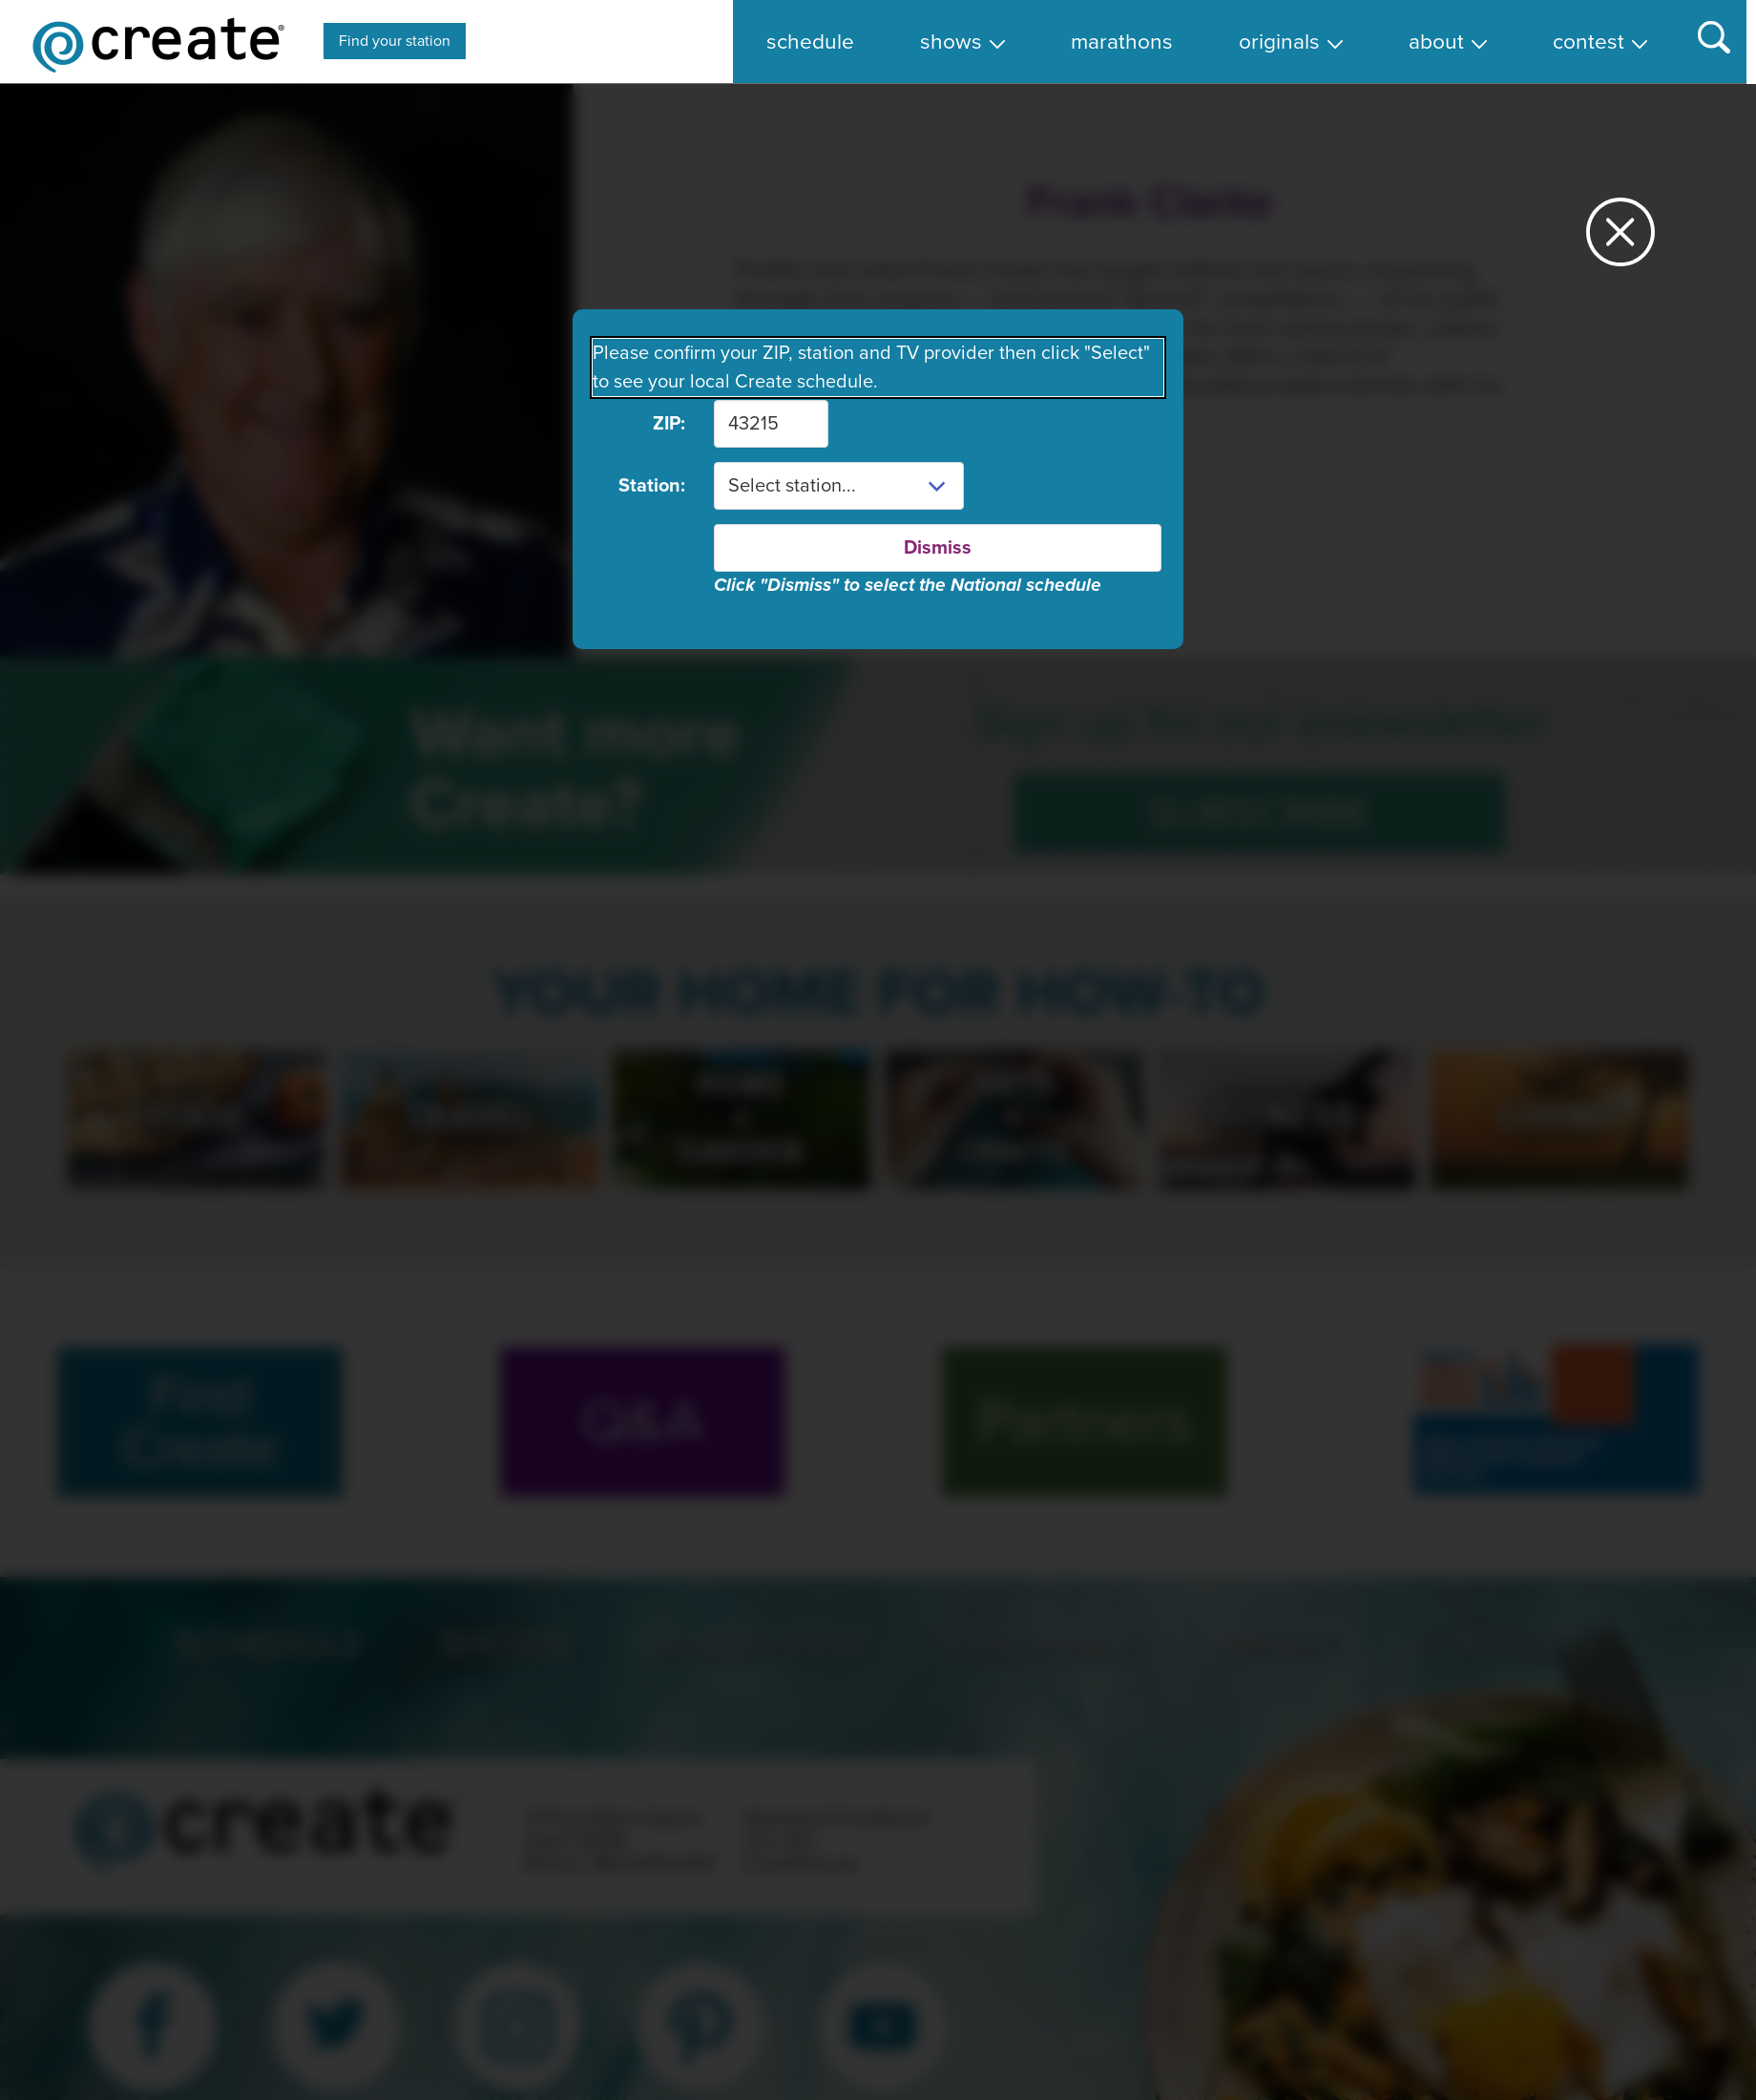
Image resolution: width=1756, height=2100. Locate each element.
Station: (651, 485)
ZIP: (669, 423)
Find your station (394, 41)
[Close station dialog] (1620, 240)
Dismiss (938, 547)
